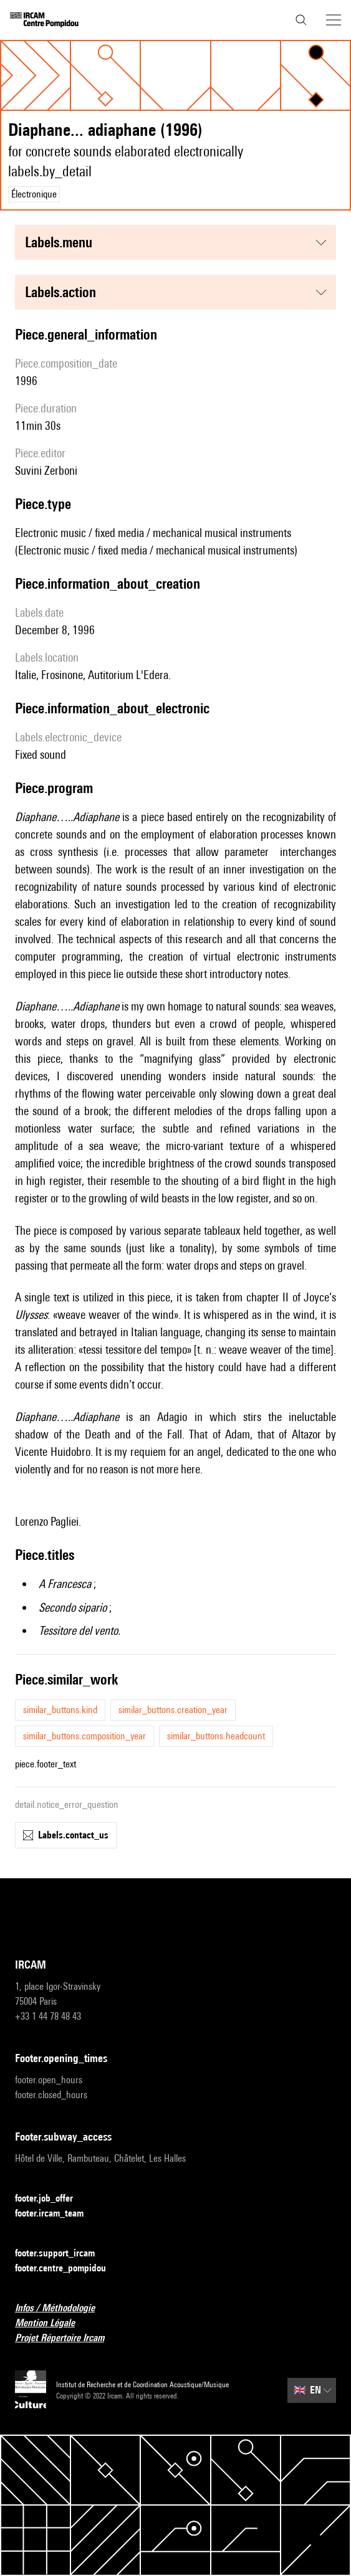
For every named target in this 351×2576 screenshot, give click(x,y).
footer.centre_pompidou (68, 2268)
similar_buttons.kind (60, 1710)
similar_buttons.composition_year (84, 1736)
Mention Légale (52, 2323)
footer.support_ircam (62, 2253)
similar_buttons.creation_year (173, 1710)
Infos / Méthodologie (62, 2308)
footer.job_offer (51, 2198)
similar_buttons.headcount (216, 1736)
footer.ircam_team (57, 2213)
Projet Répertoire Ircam (67, 2338)
